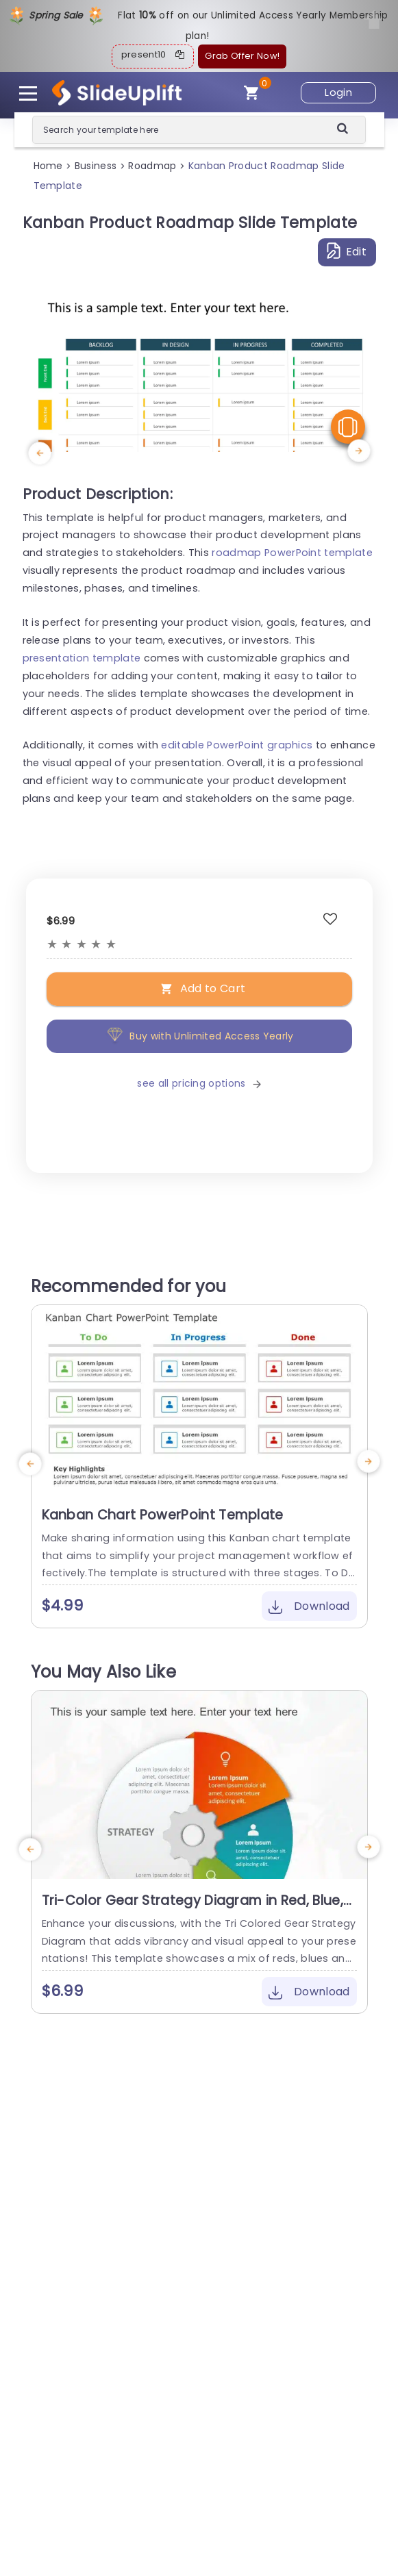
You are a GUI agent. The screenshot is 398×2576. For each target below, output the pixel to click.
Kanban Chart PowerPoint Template (163, 1515)
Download (309, 1606)
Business (96, 166)
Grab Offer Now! (242, 56)
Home (48, 166)
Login (338, 92)
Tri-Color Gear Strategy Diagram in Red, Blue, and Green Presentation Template (192, 1909)
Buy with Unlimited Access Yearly (198, 1036)
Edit (346, 251)
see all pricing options (198, 1083)
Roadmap (152, 166)
